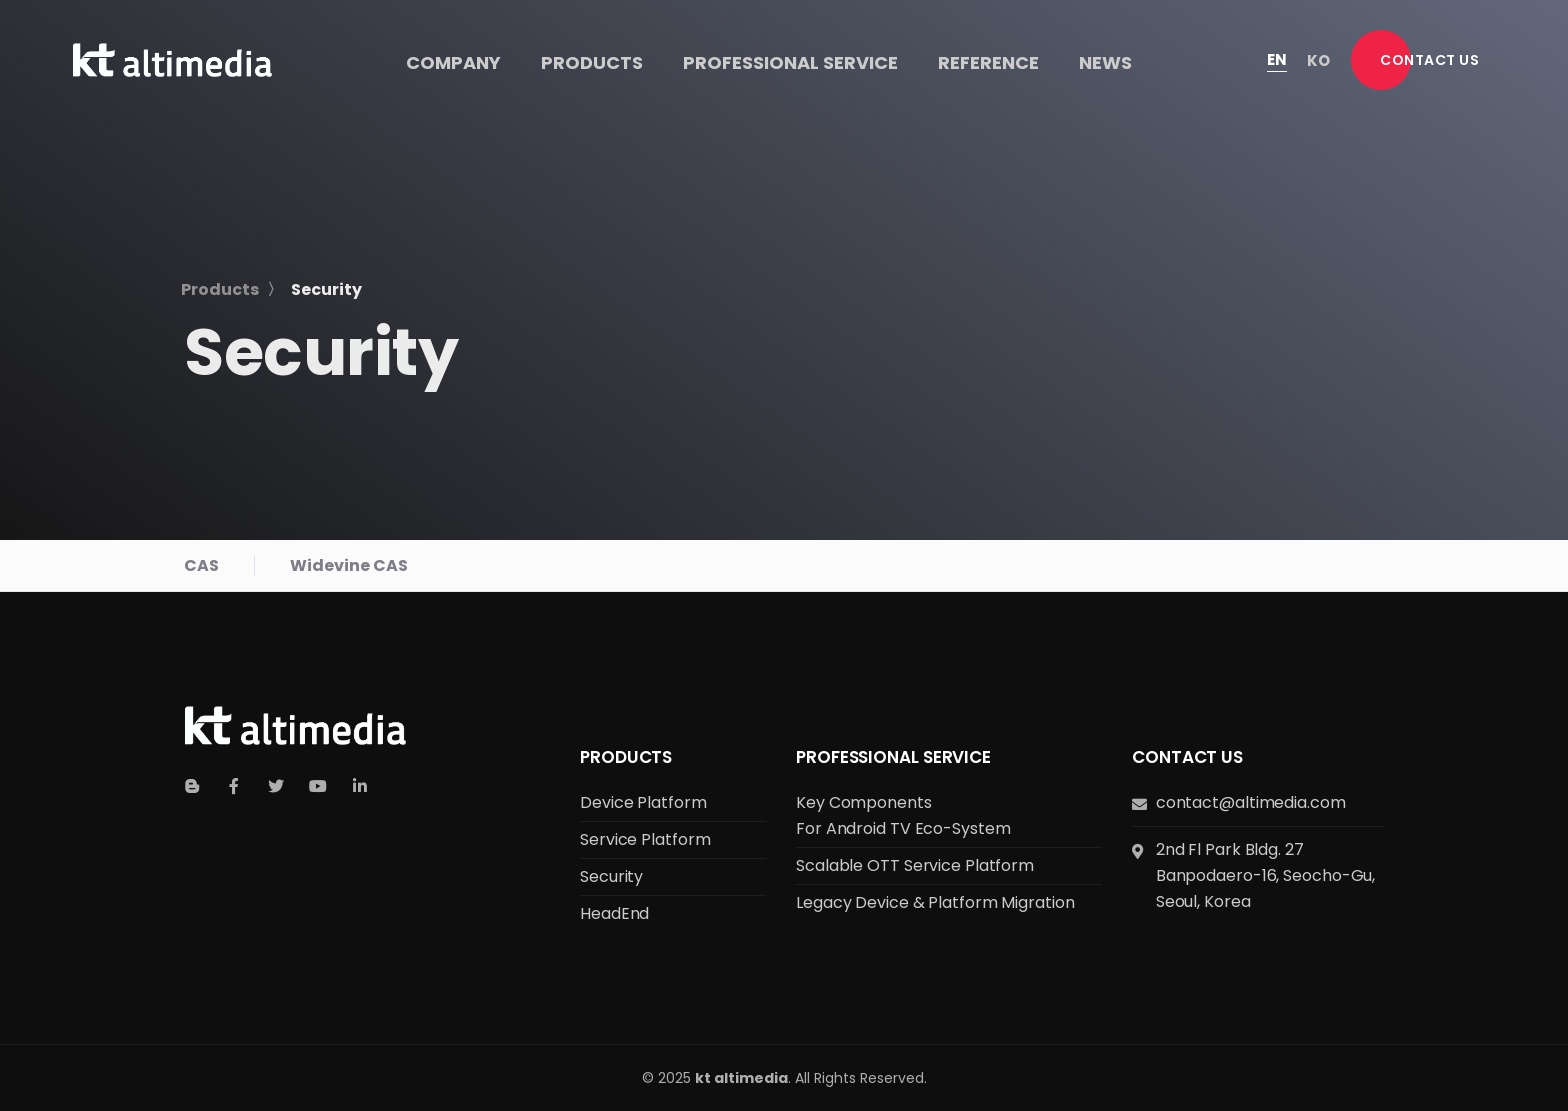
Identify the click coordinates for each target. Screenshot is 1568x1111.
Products (626, 757)
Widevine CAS (349, 565)
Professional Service (893, 757)
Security (611, 876)
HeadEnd (614, 913)
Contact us (1187, 757)
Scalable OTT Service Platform (915, 865)
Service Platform (645, 839)
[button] (1429, 60)
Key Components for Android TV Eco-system (903, 815)
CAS (201, 565)
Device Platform (643, 802)
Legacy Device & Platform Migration (935, 902)
